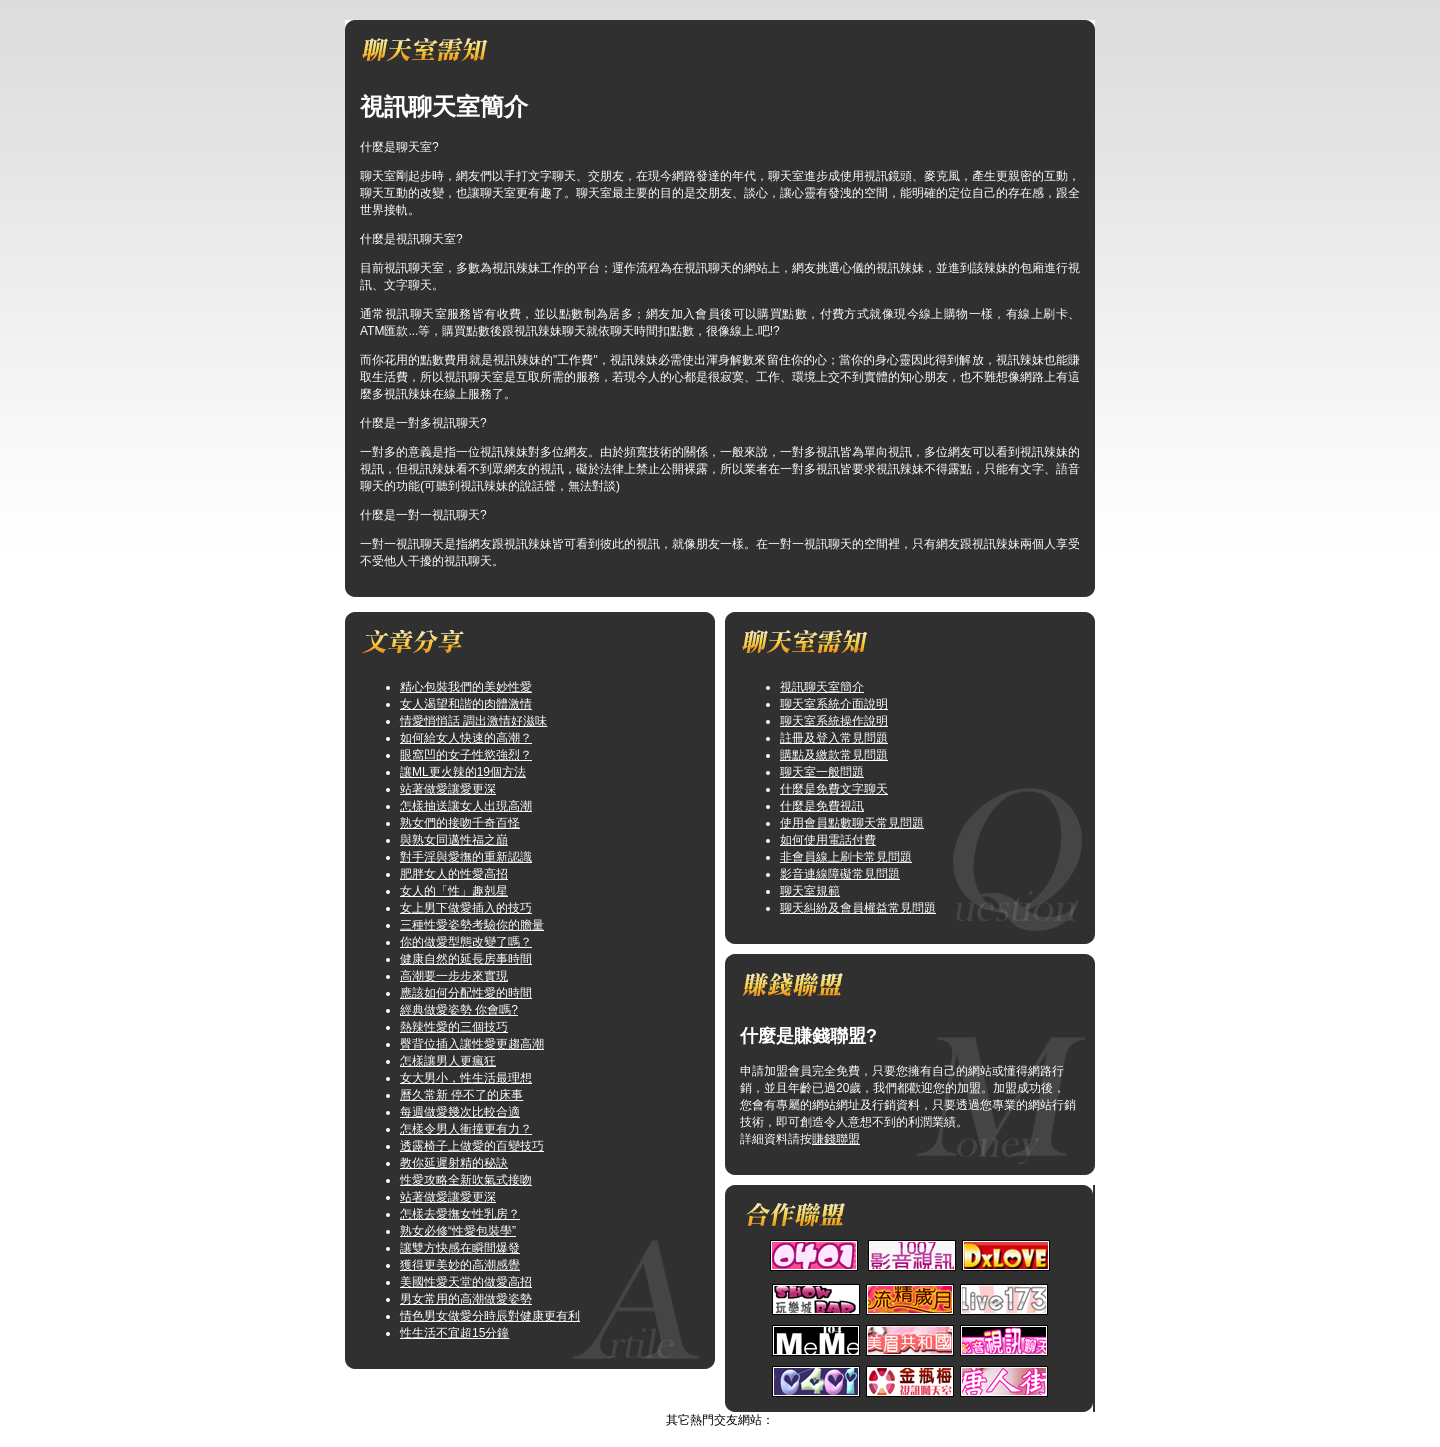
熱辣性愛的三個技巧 (454, 1027)
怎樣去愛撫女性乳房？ (460, 1214)
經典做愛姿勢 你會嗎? (459, 1010)
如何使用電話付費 (828, 840)
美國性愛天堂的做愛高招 (466, 1282)
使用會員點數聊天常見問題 (852, 823)
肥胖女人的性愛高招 (454, 874)
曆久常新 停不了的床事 (461, 1095)
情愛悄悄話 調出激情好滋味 (473, 721)
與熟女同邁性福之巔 (454, 840)
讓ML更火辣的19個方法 (463, 772)
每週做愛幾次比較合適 (460, 1112)
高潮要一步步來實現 (454, 976)
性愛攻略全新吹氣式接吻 (466, 1180)
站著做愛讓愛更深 (448, 789)
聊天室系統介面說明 (834, 704)
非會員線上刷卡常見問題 (846, 857)
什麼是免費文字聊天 (834, 789)
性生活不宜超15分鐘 (454, 1333)
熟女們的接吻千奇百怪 (460, 823)
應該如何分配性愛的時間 (466, 993)
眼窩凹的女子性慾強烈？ (466, 755)
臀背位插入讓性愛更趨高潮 (472, 1044)
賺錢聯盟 (836, 1139)
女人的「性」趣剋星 (454, 891)
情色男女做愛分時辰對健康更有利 (490, 1316)
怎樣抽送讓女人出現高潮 (466, 806)
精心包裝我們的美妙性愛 (466, 687)
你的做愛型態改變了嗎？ (466, 942)
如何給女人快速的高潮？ (466, 738)
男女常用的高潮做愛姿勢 (466, 1299)
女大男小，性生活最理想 (466, 1078)
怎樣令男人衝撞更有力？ (466, 1129)
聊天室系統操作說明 (834, 721)
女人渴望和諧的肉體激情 (466, 704)
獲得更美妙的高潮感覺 (460, 1265)
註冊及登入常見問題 (834, 738)
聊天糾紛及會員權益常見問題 (858, 908)
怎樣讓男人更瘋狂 (448, 1061)
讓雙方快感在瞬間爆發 (460, 1248)
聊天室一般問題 (822, 772)
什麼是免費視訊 (822, 806)
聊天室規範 (810, 891)
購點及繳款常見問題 (834, 755)
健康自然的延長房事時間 (466, 959)
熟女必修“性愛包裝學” (458, 1231)
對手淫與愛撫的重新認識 (466, 857)
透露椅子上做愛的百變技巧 (472, 1146)
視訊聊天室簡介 (822, 687)
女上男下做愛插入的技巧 (466, 908)
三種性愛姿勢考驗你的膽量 (472, 925)
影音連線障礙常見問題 (840, 874)
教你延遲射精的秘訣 (454, 1163)
